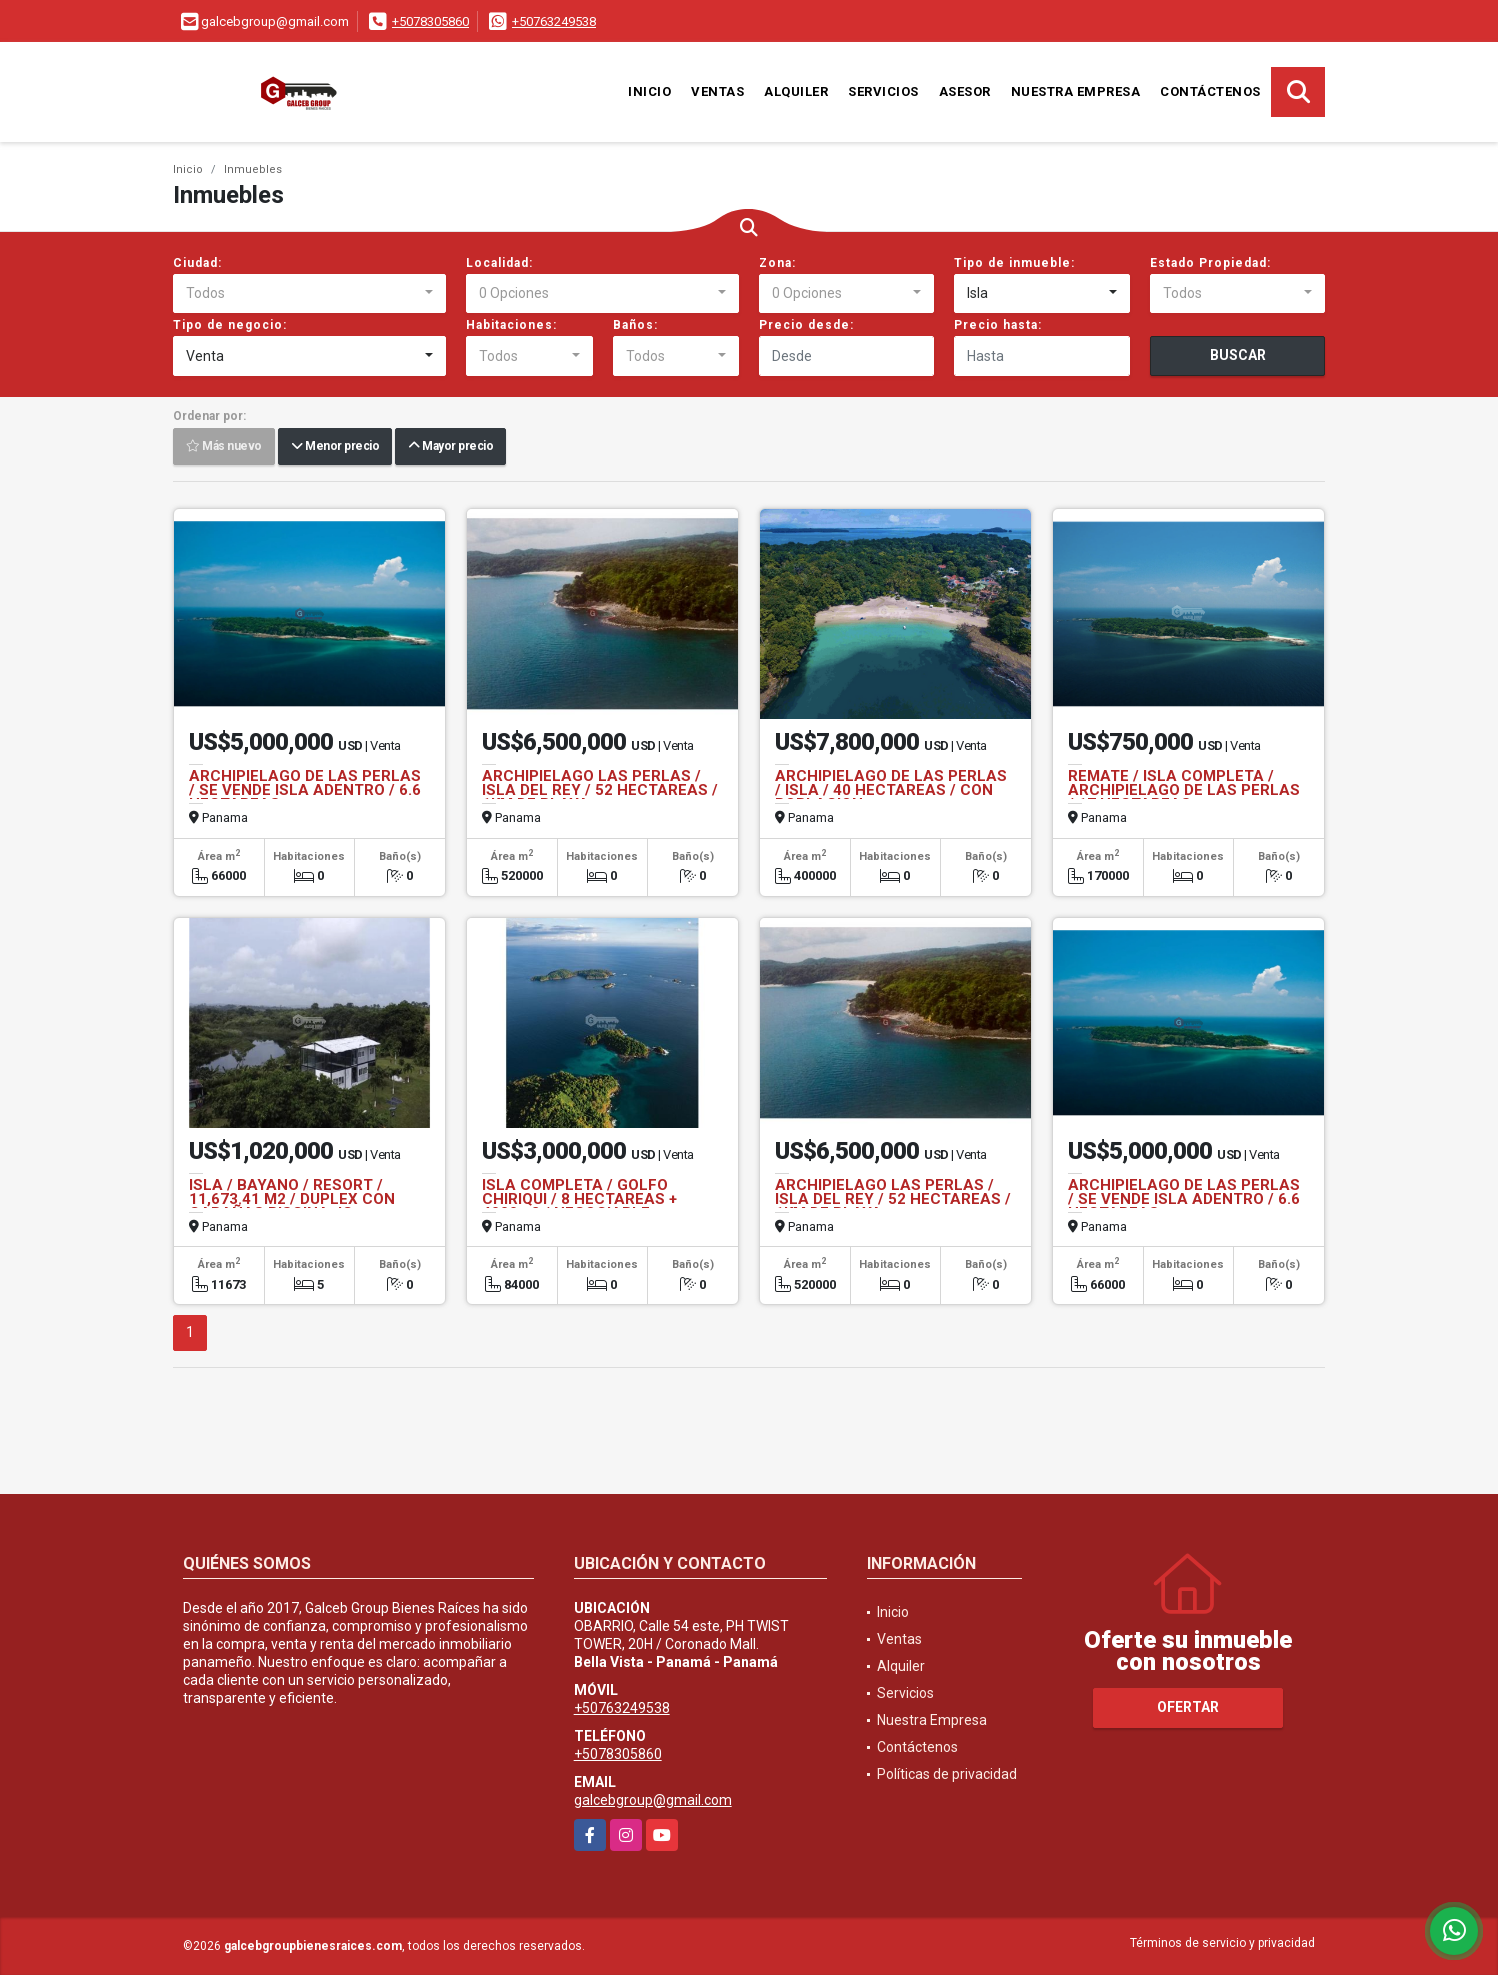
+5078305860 (430, 21)
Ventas (717, 91)
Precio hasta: (998, 325)
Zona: (777, 263)
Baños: (635, 325)
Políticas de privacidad (947, 1774)
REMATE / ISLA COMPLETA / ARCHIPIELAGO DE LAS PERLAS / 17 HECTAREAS (1184, 790)
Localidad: (499, 263)
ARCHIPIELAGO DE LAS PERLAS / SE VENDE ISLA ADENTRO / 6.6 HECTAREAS (305, 790)
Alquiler (796, 91)
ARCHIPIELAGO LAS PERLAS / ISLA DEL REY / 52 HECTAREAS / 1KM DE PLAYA (600, 790)
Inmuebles (253, 169)
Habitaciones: (511, 325)
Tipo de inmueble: (1014, 263)
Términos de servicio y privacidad (1222, 1943)
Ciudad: (197, 263)
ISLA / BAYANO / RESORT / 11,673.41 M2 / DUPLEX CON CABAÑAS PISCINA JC (292, 1199)
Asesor (965, 91)
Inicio (649, 91)
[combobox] (309, 294)
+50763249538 (554, 21)
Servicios (883, 91)
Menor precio (335, 447)
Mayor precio (450, 447)
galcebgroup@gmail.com (653, 1800)
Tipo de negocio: (230, 325)
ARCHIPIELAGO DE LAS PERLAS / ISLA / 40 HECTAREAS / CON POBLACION (891, 790)
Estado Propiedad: (1210, 263)
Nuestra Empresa (1076, 91)
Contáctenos (1210, 91)
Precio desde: (806, 325)
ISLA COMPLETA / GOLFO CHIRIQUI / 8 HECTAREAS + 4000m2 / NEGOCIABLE (579, 1199)
